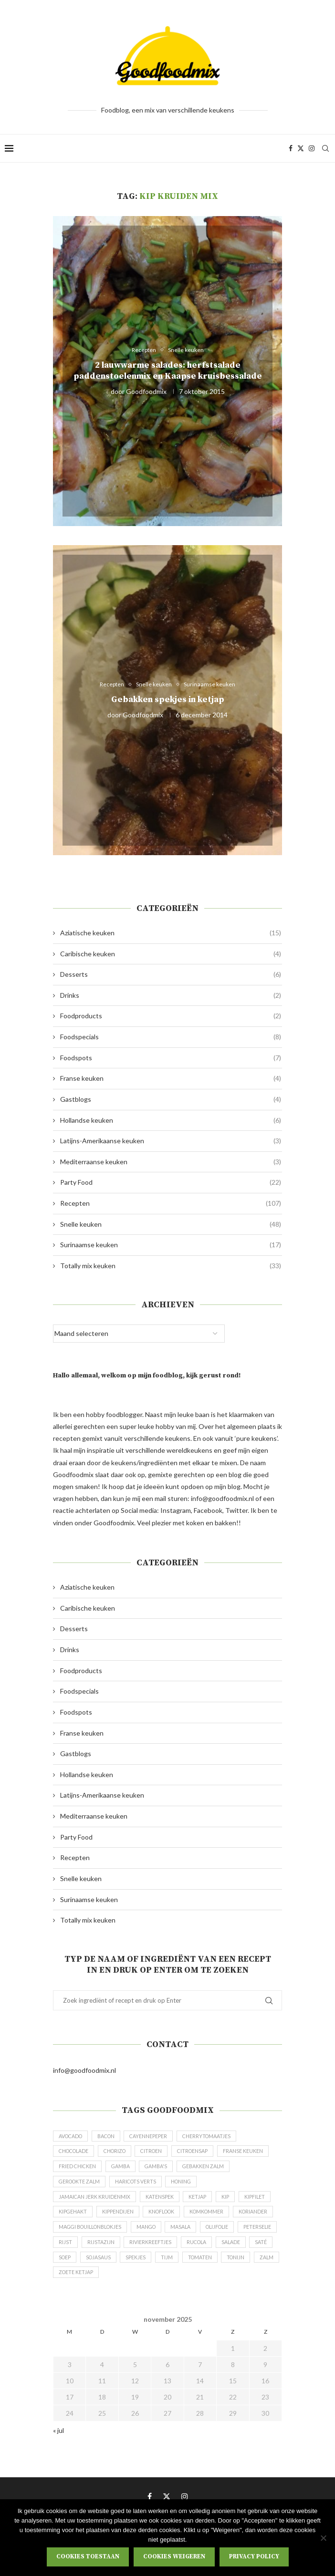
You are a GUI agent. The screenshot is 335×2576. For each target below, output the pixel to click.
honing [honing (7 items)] (248, 2186)
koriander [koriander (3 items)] (74, 2235)
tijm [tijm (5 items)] (65, 2283)
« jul (58, 2442)
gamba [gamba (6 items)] (179, 2169)
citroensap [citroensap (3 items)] (204, 2153)
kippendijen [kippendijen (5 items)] (120, 2218)
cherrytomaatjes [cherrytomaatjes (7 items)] (216, 2137)
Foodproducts (170, 1016)
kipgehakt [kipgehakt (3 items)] (73, 2218)
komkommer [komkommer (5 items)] (215, 2218)
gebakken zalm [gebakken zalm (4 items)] (80, 2186)
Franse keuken (170, 1078)
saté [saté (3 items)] (138, 2267)
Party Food (170, 1182)
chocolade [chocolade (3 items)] (75, 2153)
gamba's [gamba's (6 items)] (217, 2169)
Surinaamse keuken (170, 1245)
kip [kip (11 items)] (229, 2202)
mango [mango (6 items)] (200, 2235)
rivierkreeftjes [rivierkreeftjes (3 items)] (239, 2251)
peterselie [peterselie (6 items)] (115, 2251)
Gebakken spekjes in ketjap (167, 699)
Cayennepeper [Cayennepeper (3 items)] (155, 2137)
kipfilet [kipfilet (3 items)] (260, 2202)
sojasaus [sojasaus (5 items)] (202, 2267)
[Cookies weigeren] (323, 2538)
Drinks (170, 995)
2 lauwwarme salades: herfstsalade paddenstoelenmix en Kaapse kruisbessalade (167, 371)
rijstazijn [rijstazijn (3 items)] (188, 2251)
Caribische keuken (170, 954)
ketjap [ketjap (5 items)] (200, 2202)
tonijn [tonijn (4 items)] (137, 2283)
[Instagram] (311, 148)
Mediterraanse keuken (170, 1162)
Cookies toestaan (87, 2556)
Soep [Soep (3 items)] (166, 2267)
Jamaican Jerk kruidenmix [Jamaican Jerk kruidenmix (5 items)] (95, 2202)
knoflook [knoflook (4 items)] (166, 2218)
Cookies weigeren (174, 2556)
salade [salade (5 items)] (106, 2267)
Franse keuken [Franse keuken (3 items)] (79, 2169)
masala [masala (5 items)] (237, 2235)
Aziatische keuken (170, 933)
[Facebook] (291, 148)
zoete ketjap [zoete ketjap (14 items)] (211, 2283)
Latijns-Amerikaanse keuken (170, 1141)
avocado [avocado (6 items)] (72, 2137)
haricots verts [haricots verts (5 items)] (199, 2186)
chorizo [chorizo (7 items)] (120, 2153)
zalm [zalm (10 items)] (170, 2283)
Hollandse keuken (170, 1120)
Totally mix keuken (170, 1266)
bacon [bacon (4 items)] (110, 2137)
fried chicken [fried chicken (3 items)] (134, 2169)
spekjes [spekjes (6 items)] (241, 2267)
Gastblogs (170, 1099)
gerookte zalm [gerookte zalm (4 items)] (140, 2186)
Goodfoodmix (146, 391)
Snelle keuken (170, 1224)
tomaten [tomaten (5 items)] (99, 2283)
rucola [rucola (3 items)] (70, 2267)
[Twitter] (300, 148)
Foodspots (170, 1058)
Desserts (170, 974)
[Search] (325, 148)
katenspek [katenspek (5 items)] (161, 2202)
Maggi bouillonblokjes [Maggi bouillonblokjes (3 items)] (139, 2235)
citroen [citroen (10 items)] (160, 2153)
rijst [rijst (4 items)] (151, 2251)
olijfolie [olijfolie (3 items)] (71, 2251)
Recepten (170, 1203)
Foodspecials (170, 1037)
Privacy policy (254, 2556)
